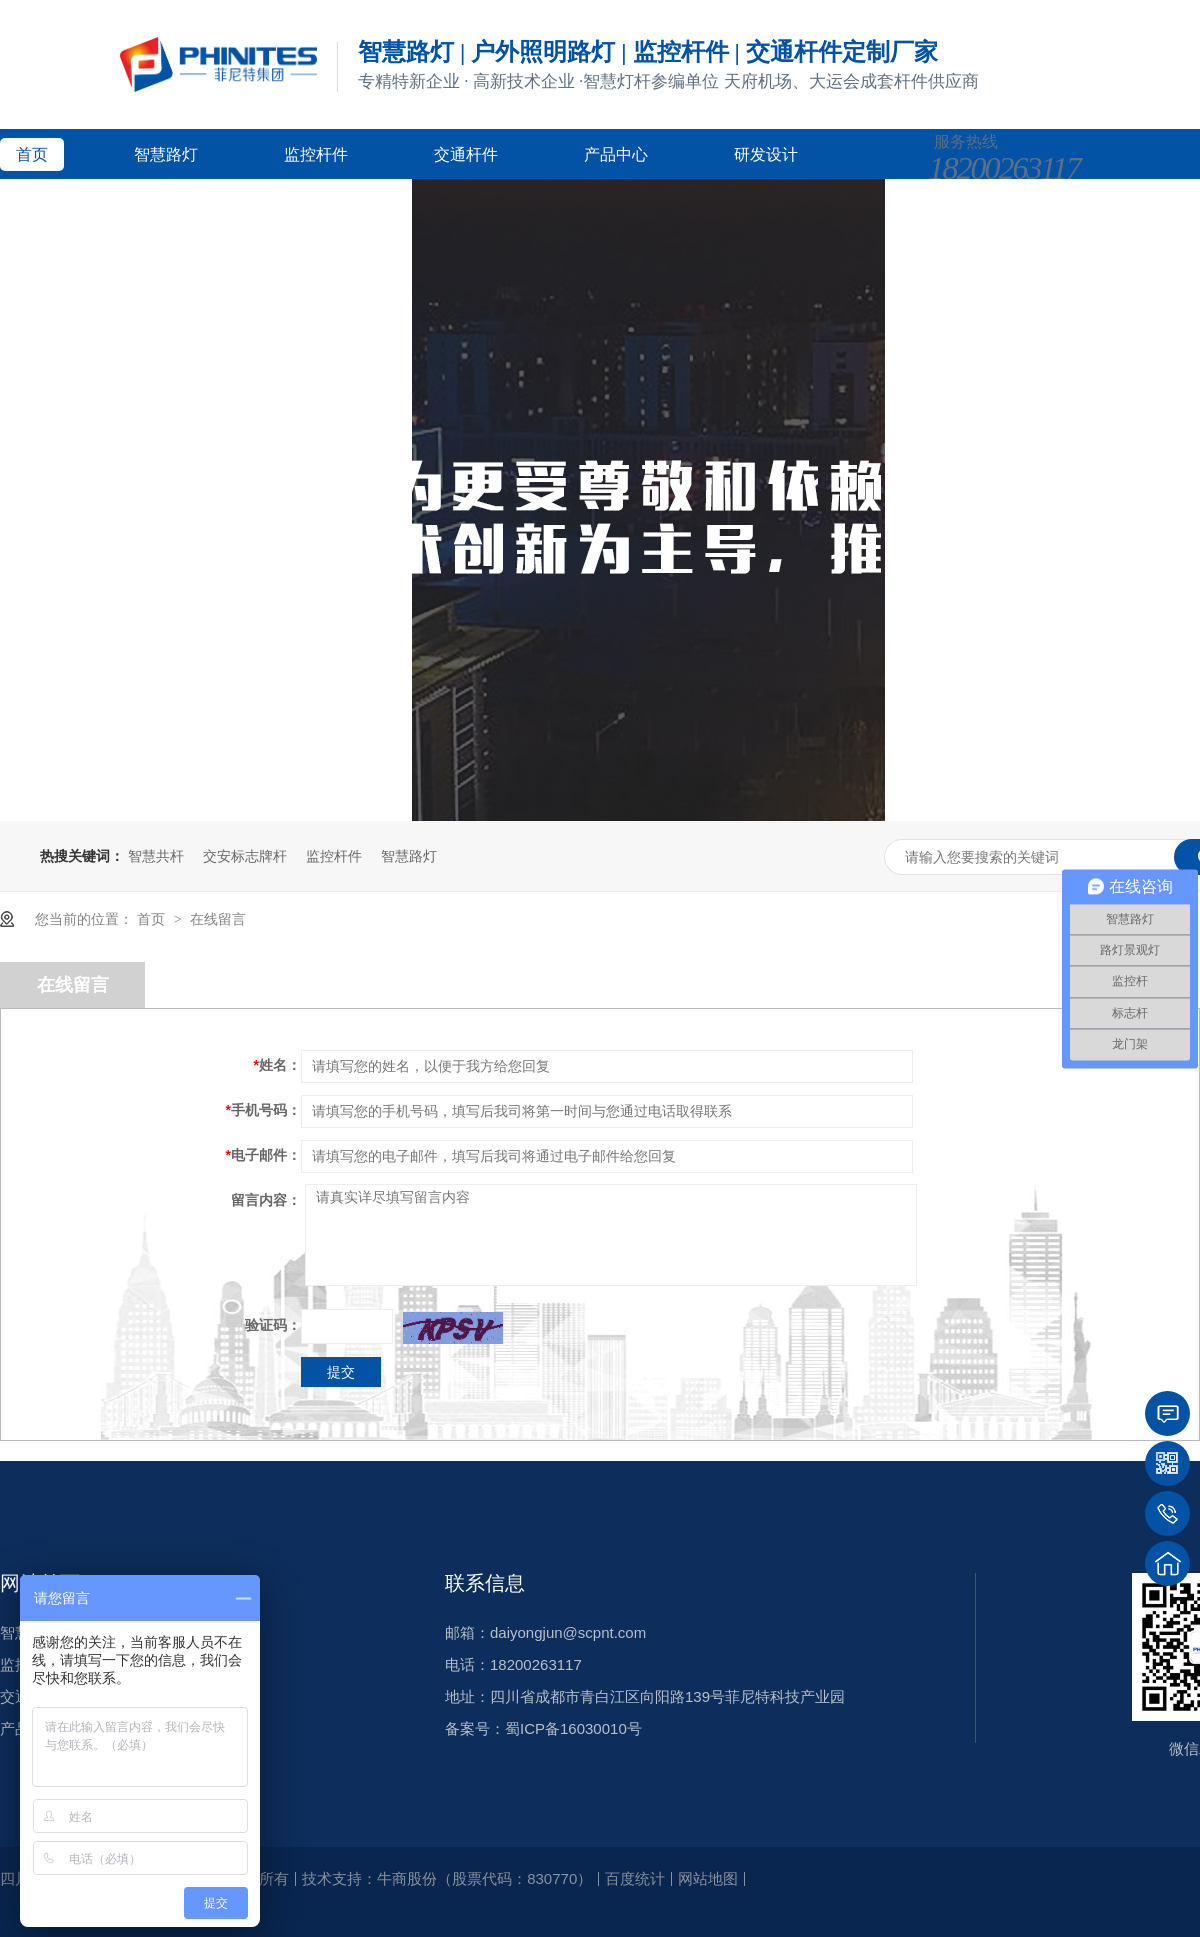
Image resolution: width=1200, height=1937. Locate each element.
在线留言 (218, 919)
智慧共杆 (156, 856)
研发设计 (766, 154)
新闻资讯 (198, 204)
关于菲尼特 (356, 204)
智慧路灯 (166, 154)
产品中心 (616, 154)
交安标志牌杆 (245, 856)
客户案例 (48, 204)
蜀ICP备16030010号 (573, 1728)
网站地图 (708, 1878)
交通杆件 (466, 154)
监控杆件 (316, 154)
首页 (32, 154)
